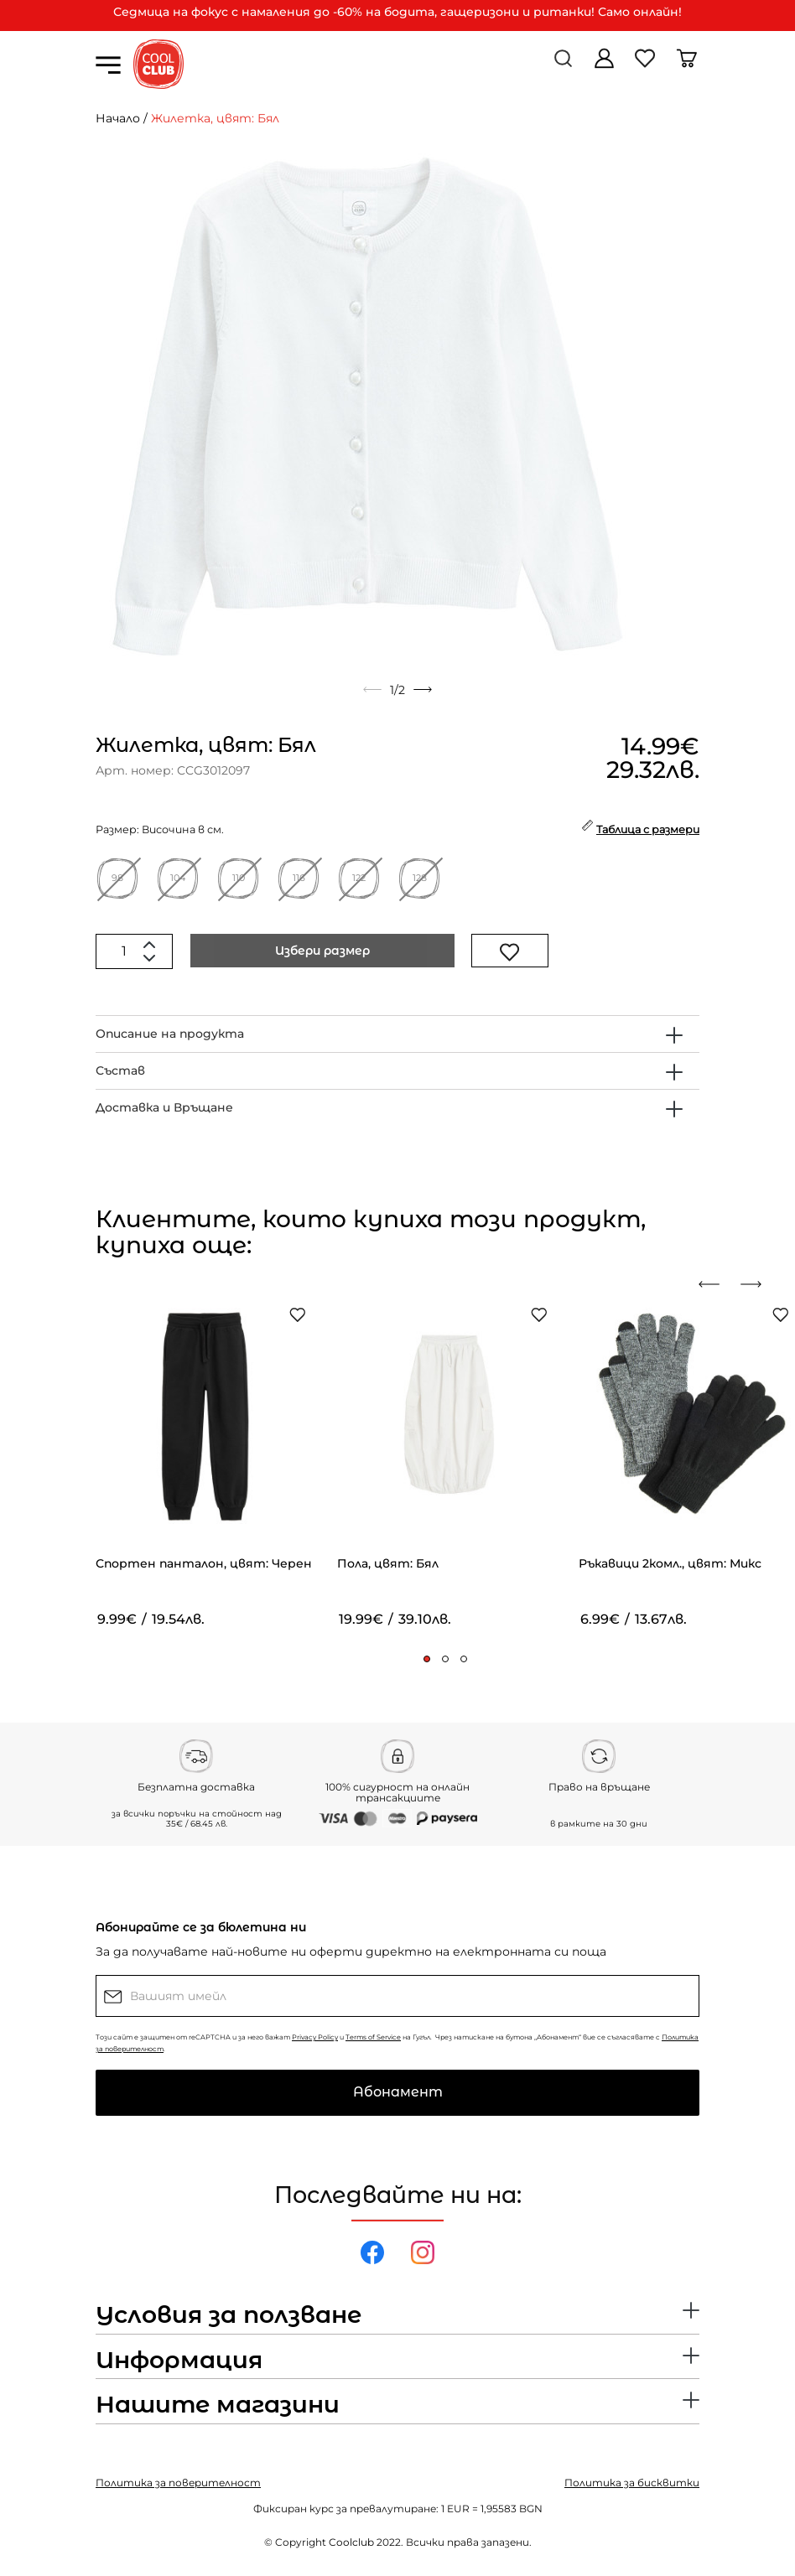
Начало (118, 118)
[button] (427, 1658)
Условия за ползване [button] (228, 2315)
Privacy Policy (315, 2037)
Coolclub (351, 2542)
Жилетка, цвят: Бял (215, 118)
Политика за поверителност (178, 2482)
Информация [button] (179, 2360)
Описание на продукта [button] (170, 1033)
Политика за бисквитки (631, 2482)
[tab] (397, 1034)
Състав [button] (120, 1070)
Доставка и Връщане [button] (164, 1107)
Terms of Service (373, 2037)
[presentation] (715, 1284)
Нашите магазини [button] (218, 2405)
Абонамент (398, 2092)
